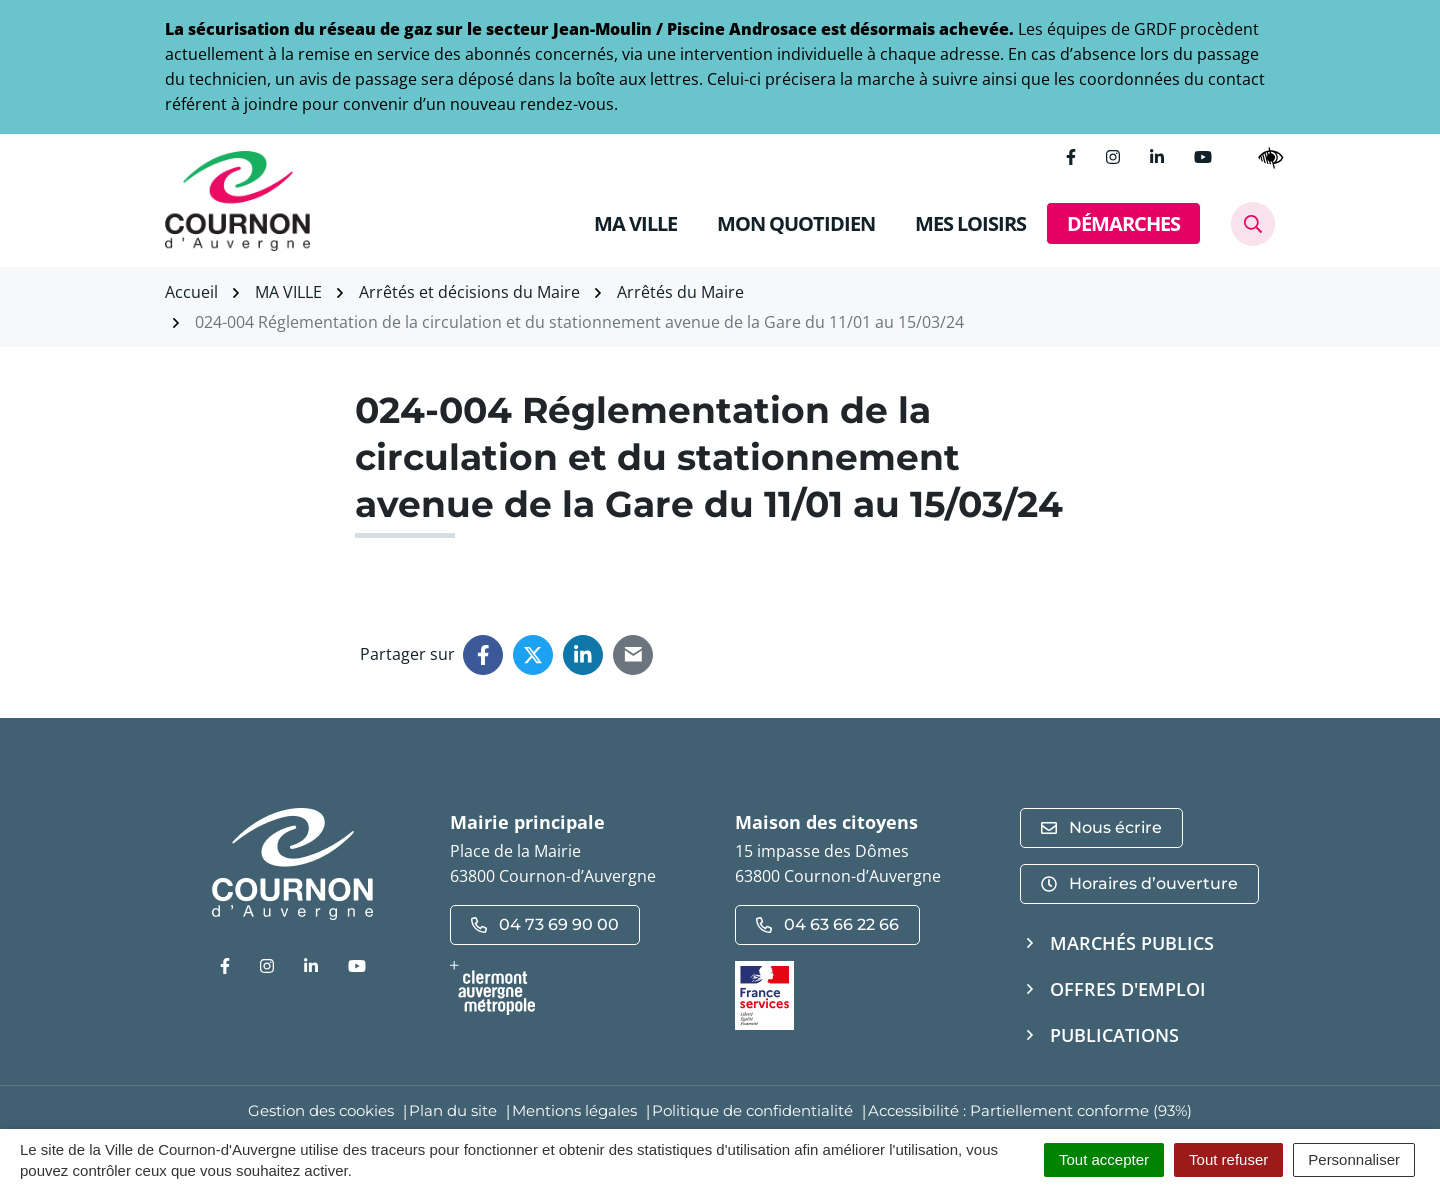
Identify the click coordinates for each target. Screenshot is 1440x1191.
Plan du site (453, 1110)
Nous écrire (1101, 827)
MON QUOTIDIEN (796, 223)
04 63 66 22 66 (827, 924)
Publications (1114, 1035)
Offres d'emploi (1128, 989)
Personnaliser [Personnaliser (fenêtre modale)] (1354, 1159)
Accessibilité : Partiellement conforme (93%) (1030, 1110)
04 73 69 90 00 (545, 924)
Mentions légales (574, 1110)
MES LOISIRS (970, 223)
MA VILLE (635, 223)
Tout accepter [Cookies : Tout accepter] (1104, 1159)
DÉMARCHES (1123, 223)
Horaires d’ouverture (1139, 883)
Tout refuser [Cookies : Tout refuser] (1228, 1159)
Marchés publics (1132, 943)
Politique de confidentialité (752, 1110)
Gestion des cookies (321, 1110)
